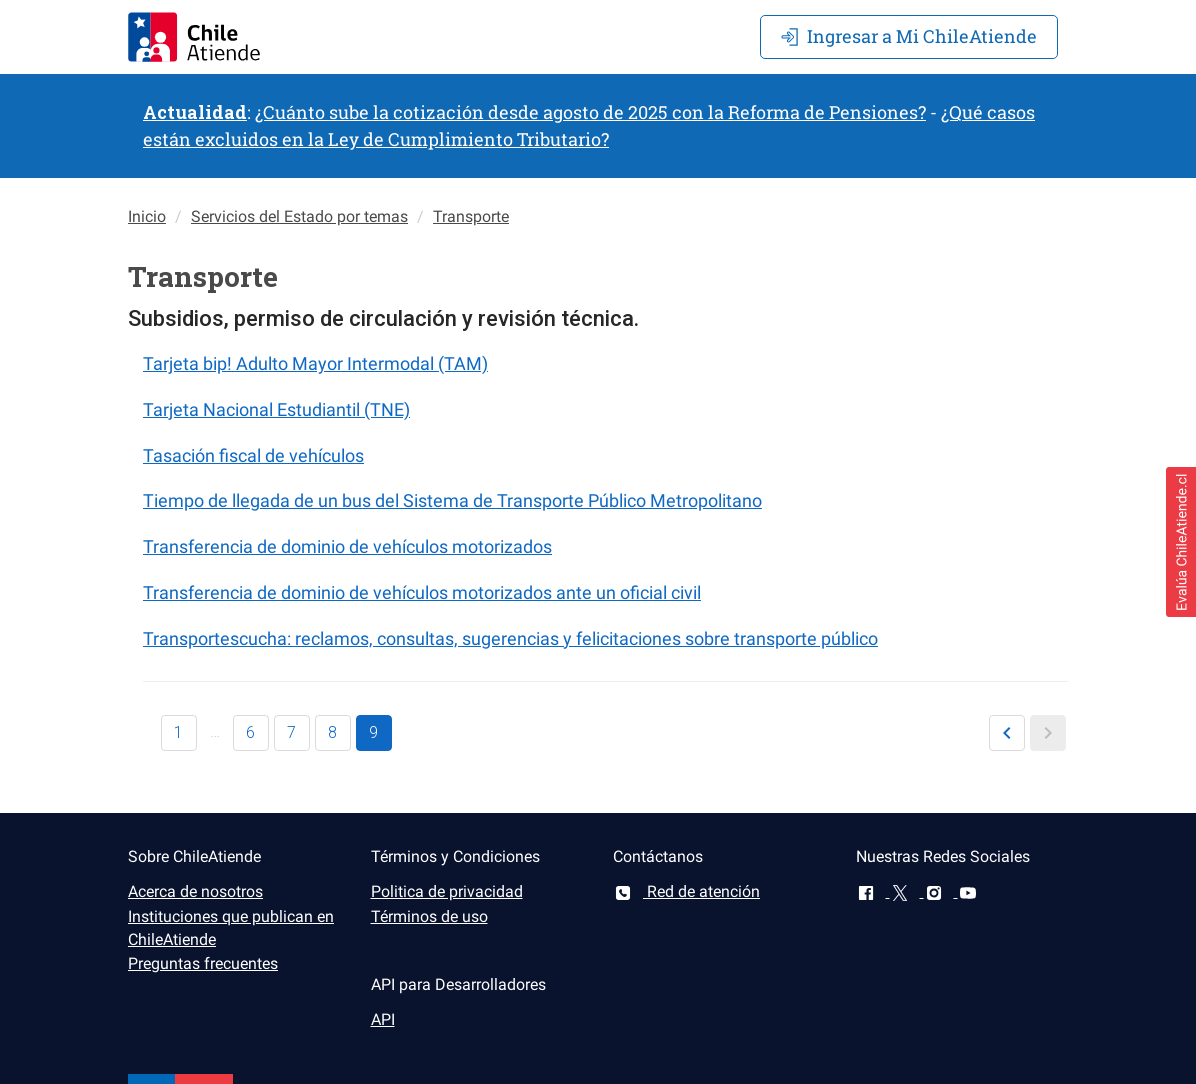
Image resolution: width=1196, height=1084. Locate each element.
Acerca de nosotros (195, 891)
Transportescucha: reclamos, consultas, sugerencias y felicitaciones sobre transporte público (510, 638)
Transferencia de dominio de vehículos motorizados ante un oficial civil (422, 592)
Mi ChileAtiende (909, 36)
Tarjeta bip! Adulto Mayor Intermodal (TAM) (315, 363)
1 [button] (178, 732)
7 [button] (291, 732)
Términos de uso (429, 916)
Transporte (471, 216)
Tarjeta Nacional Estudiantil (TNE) (276, 409)
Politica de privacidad (447, 891)
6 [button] (250, 732)
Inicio (147, 216)
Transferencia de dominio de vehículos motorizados (347, 546)
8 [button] (332, 732)
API (383, 1019)
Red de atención (686, 891)
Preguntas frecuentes (203, 963)
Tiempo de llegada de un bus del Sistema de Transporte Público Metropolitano (452, 500)
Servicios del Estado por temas (299, 216)
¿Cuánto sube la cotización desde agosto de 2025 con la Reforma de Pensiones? (590, 112)
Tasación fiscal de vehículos (253, 455)
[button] (1007, 733)
